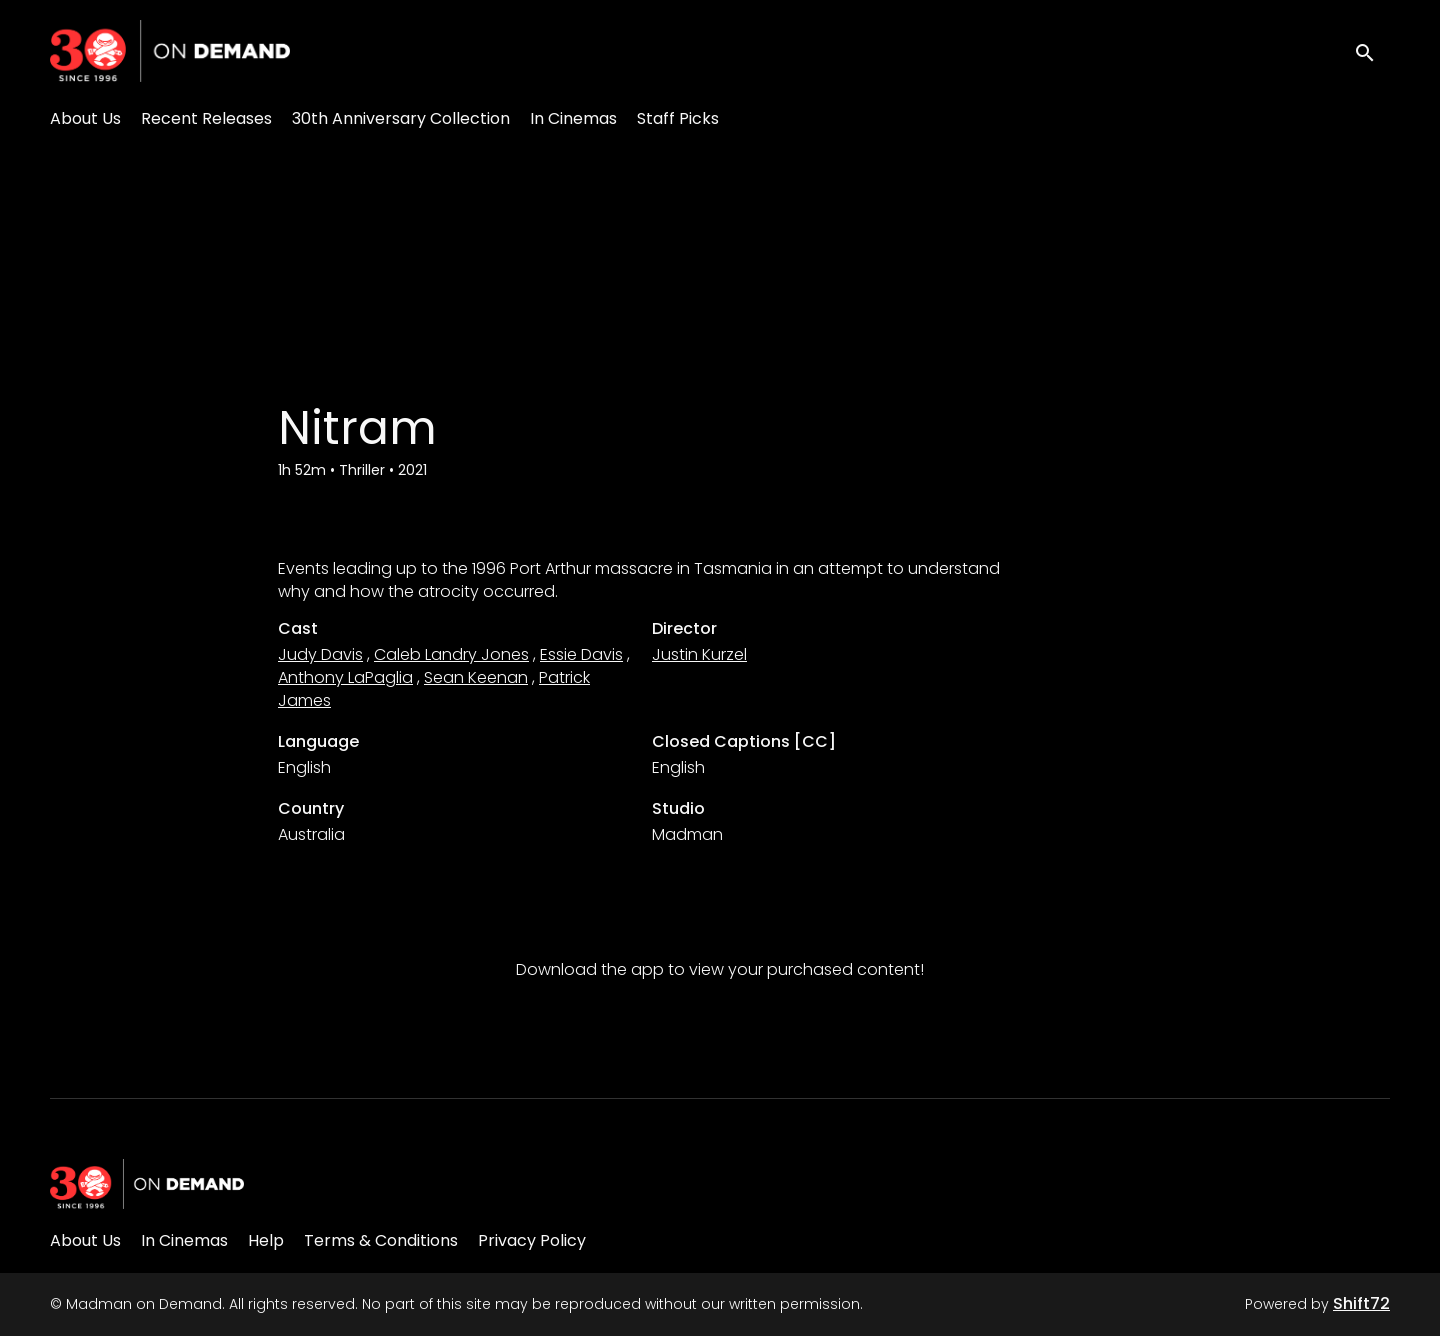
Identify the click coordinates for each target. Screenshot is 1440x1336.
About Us (85, 118)
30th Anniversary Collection (401, 118)
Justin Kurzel (699, 654)
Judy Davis (320, 654)
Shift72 (1361, 1303)
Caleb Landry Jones (451, 654)
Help (266, 1240)
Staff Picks (678, 118)
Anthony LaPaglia (345, 677)
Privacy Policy (532, 1240)
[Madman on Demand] (147, 1184)
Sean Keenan (476, 677)
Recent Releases (206, 118)
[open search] (1372, 50)
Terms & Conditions (381, 1240)
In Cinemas (573, 118)
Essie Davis (581, 654)
